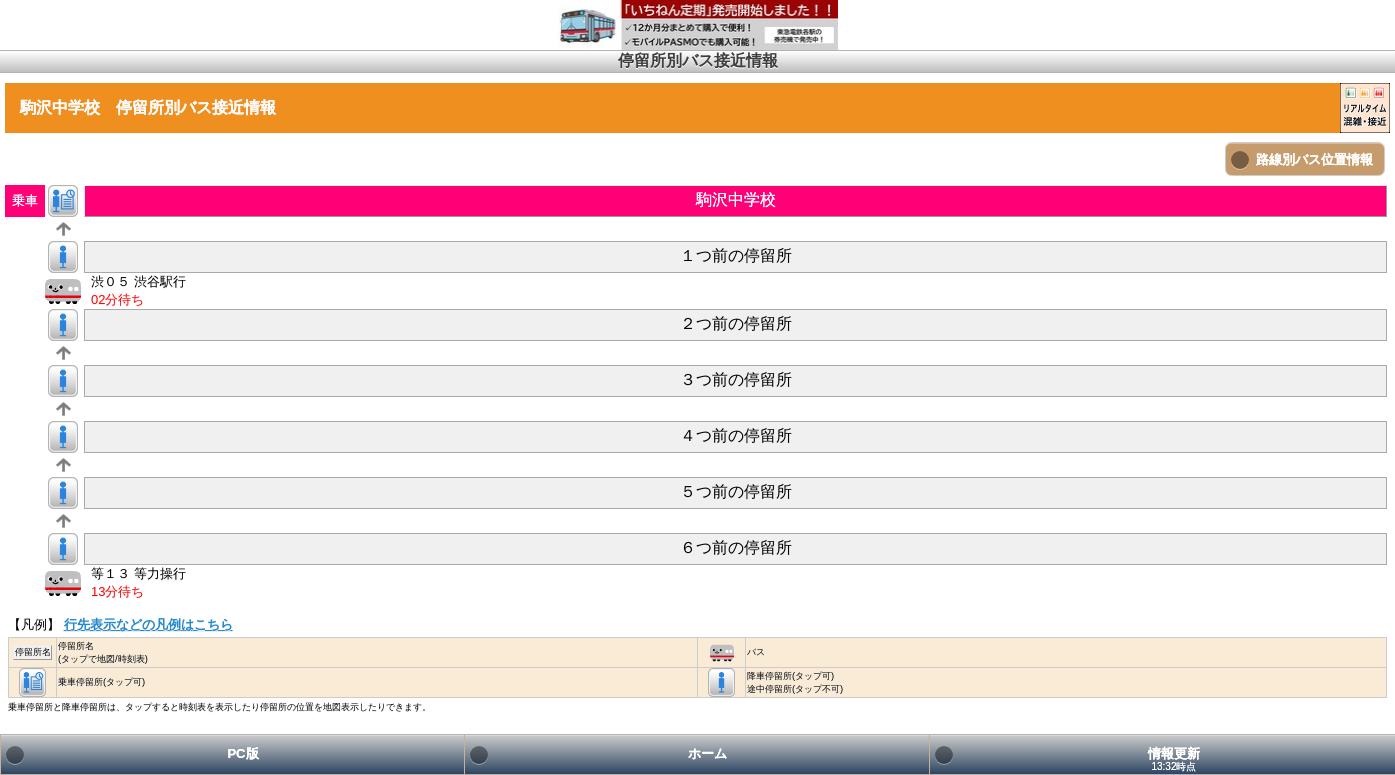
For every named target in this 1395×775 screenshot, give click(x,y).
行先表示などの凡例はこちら (148, 624)
